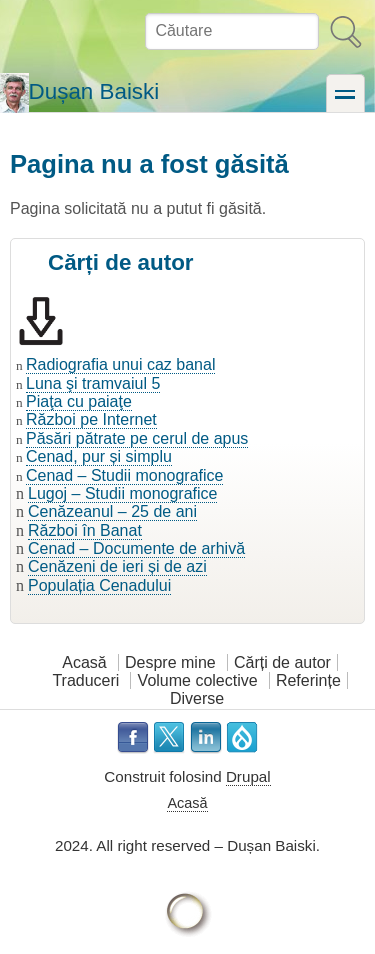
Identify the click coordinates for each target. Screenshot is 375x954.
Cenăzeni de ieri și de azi (117, 566)
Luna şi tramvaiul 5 (93, 383)
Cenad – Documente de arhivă (136, 548)
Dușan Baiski (94, 91)
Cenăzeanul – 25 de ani (112, 511)
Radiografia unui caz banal (120, 364)
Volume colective (198, 680)
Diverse (197, 698)
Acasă (84, 662)
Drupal (248, 776)
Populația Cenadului (99, 585)
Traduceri (85, 680)
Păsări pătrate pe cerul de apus (137, 438)
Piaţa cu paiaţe (79, 401)
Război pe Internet (91, 419)
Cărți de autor (282, 662)
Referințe (308, 680)
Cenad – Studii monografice (124, 475)
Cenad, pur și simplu (99, 456)
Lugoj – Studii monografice (122, 493)
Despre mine (170, 662)
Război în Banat (85, 530)
